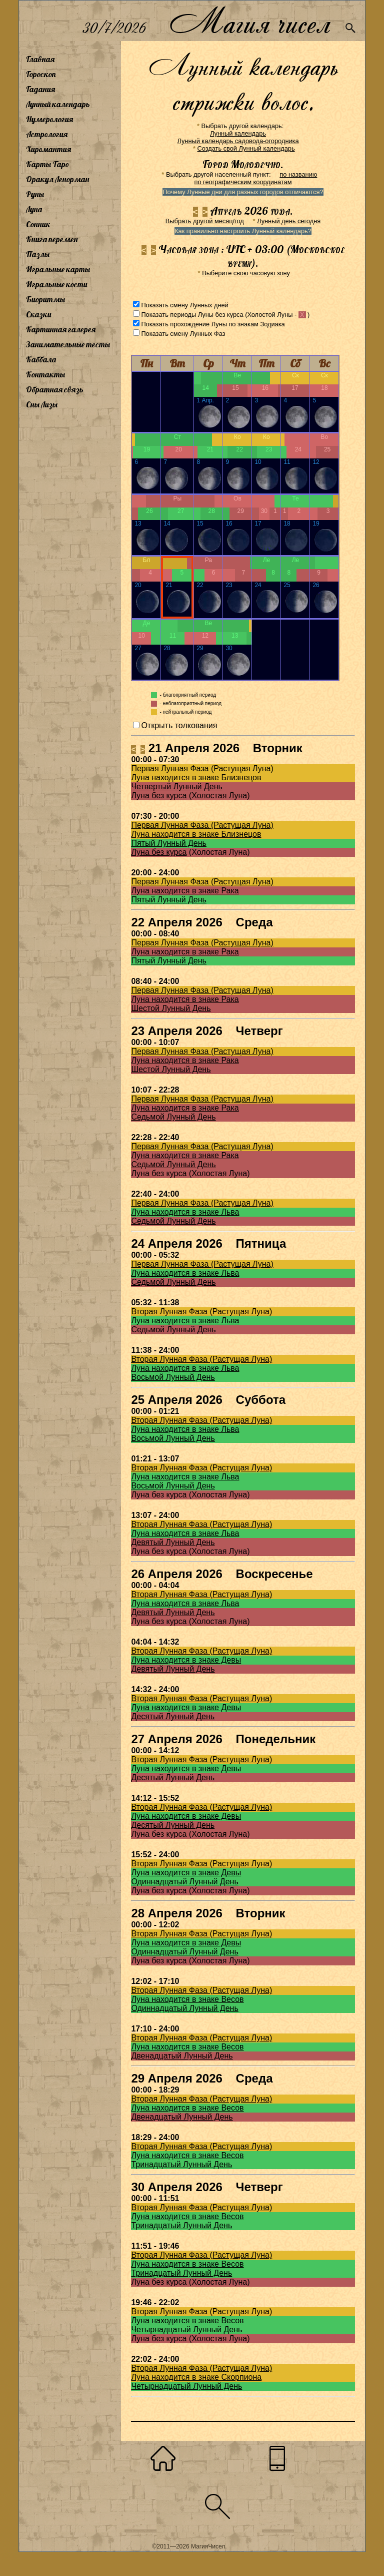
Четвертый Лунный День (176, 786)
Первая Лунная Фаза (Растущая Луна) (202, 768)
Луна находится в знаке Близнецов (196, 777)
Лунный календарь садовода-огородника (237, 141)
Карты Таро (47, 164)
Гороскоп (41, 74)
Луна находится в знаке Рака (184, 890)
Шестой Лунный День (170, 1008)
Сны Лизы (42, 404)
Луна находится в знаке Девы (186, 1660)
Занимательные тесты (68, 344)
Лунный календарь (58, 104)
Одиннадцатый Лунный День (184, 1881)
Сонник (38, 224)
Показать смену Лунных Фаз (183, 333)
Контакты (45, 374)
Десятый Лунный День (172, 1716)
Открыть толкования (179, 725)
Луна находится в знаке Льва (185, 1212)
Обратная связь (55, 389)
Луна (34, 209)
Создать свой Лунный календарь (246, 148)
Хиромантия (48, 149)
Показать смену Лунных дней (184, 305)
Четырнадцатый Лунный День (186, 2329)
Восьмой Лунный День (172, 1377)
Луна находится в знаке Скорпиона (196, 2377)
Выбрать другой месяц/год (205, 221)
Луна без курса (158, 795)
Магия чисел (249, 21)
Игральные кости (56, 284)
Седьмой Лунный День (173, 1117)
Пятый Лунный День (168, 843)
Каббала (41, 359)
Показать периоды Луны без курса (192, 314)
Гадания (40, 89)
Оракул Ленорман (57, 179)
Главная (40, 59)
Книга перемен (52, 239)
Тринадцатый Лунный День (181, 2164)
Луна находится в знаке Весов (187, 1999)
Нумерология (49, 119)
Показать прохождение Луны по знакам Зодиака (212, 324)
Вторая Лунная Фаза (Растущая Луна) (201, 1311)
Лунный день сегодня (288, 221)
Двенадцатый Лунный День (181, 2055)
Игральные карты (58, 269)
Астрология (47, 134)
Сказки (38, 314)
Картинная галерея (61, 329)
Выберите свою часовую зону (246, 273)
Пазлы (38, 254)
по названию (298, 174)
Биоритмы (45, 299)
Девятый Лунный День (172, 1542)
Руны (35, 194)
